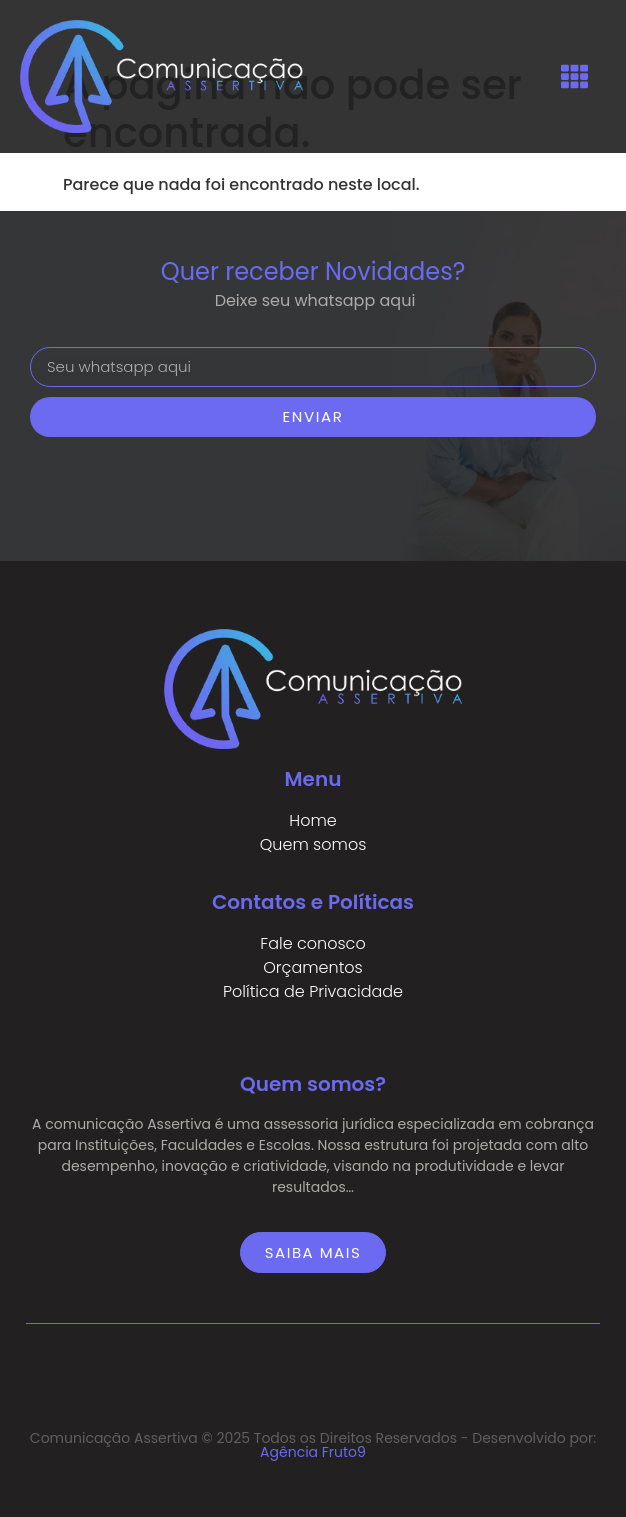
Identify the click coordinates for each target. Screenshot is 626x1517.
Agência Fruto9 (313, 1452)
